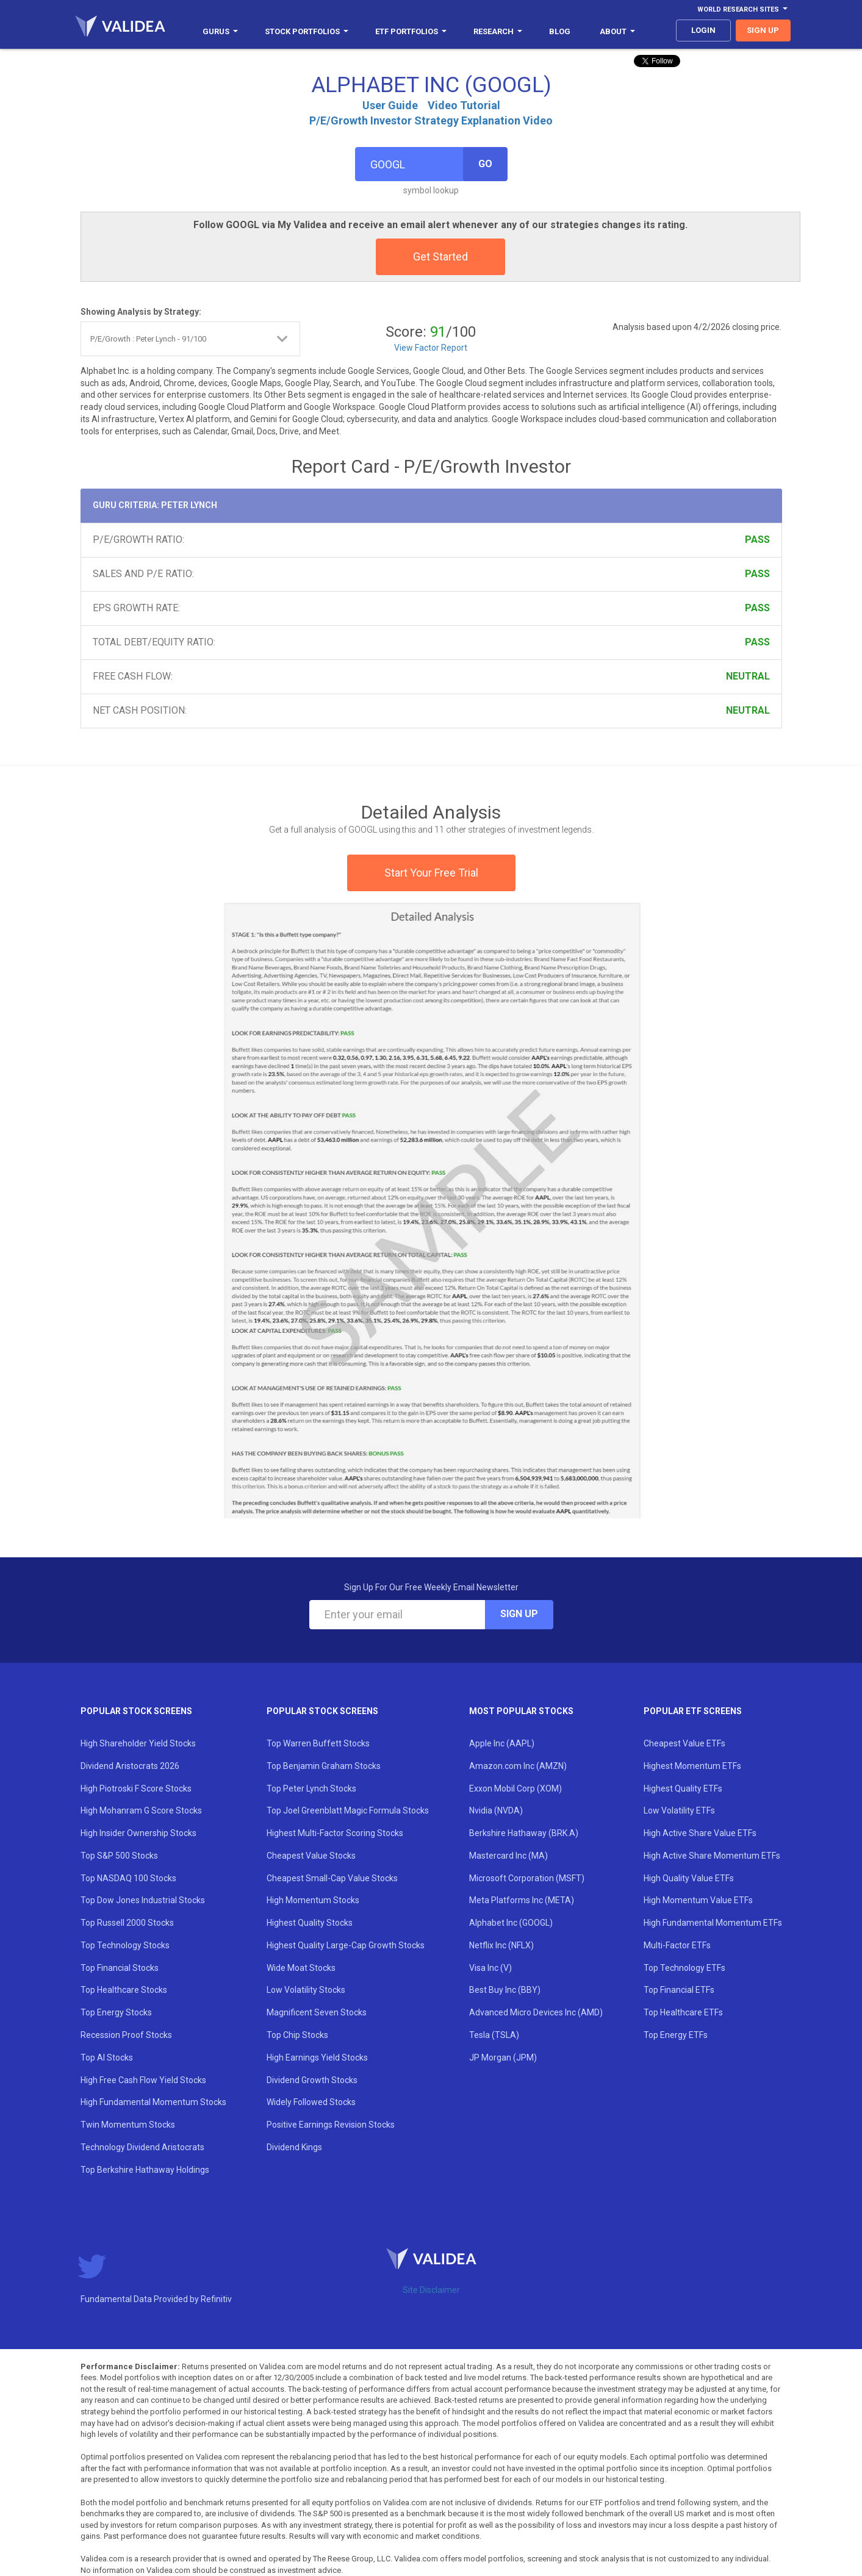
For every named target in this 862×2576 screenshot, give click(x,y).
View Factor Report (430, 348)
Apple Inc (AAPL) (501, 1743)
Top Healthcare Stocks (124, 1990)
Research (497, 31)
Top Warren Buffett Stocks (318, 1743)
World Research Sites (742, 9)
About (617, 31)
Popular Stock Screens (136, 1711)
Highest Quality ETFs (683, 1788)
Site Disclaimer (431, 2290)
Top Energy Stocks (116, 2012)
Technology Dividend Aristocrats (142, 2147)
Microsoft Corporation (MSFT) (526, 1878)
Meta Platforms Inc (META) (521, 1900)
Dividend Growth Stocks (312, 2080)
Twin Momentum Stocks (128, 2124)
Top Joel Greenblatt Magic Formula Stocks (348, 1810)
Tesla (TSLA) (494, 2035)
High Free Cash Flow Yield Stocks (143, 2080)
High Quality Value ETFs (689, 1878)
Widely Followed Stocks (311, 2102)
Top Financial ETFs (679, 1990)
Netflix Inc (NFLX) (501, 1945)
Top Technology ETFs (684, 1968)
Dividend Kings (294, 2147)
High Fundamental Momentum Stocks (153, 2102)
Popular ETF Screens (693, 1711)
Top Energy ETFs (676, 2035)
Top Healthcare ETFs (683, 2012)
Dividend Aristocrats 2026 (130, 1766)
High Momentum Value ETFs (698, 1900)
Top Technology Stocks (125, 1945)
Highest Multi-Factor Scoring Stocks (335, 1833)
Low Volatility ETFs (679, 1810)
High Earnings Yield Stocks (317, 2057)
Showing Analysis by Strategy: (141, 312)
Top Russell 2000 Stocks (127, 1923)
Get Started (440, 256)
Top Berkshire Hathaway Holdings (145, 2170)
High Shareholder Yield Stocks (138, 1743)
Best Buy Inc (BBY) (505, 1990)
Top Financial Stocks (120, 1968)
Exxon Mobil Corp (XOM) (515, 1788)
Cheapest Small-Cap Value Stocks (332, 1878)
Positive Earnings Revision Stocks (331, 2124)
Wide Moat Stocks (301, 1968)
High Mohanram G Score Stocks (141, 1810)
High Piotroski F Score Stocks (136, 1788)
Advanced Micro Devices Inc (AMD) (536, 2012)
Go (485, 164)
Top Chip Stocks (297, 2035)
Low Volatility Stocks (306, 1990)
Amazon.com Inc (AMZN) (518, 1766)
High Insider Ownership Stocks (138, 1833)
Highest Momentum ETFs (692, 1766)
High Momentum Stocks (313, 1900)
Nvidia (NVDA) (496, 1810)
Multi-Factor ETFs (677, 1945)
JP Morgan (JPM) (503, 2057)
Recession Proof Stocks (126, 2035)
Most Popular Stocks (521, 1711)
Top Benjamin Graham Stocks (324, 1766)
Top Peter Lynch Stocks (311, 1788)
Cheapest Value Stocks (311, 1855)
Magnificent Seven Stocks (317, 2012)
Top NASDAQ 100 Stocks (128, 1878)
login (703, 30)
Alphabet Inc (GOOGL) (511, 1923)
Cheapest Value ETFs (684, 1743)
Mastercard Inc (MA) (508, 1855)
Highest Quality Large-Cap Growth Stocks (346, 1945)
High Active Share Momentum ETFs (712, 1855)
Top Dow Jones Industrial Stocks (143, 1900)
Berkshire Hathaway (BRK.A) (523, 1833)
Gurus (220, 31)
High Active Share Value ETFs (700, 1833)
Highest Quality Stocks (310, 1923)
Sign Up (519, 1614)
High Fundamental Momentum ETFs (713, 1923)
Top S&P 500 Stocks (119, 1855)
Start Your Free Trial (431, 872)
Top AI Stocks (107, 2057)
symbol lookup (431, 190)
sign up (763, 30)
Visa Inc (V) (490, 1968)
